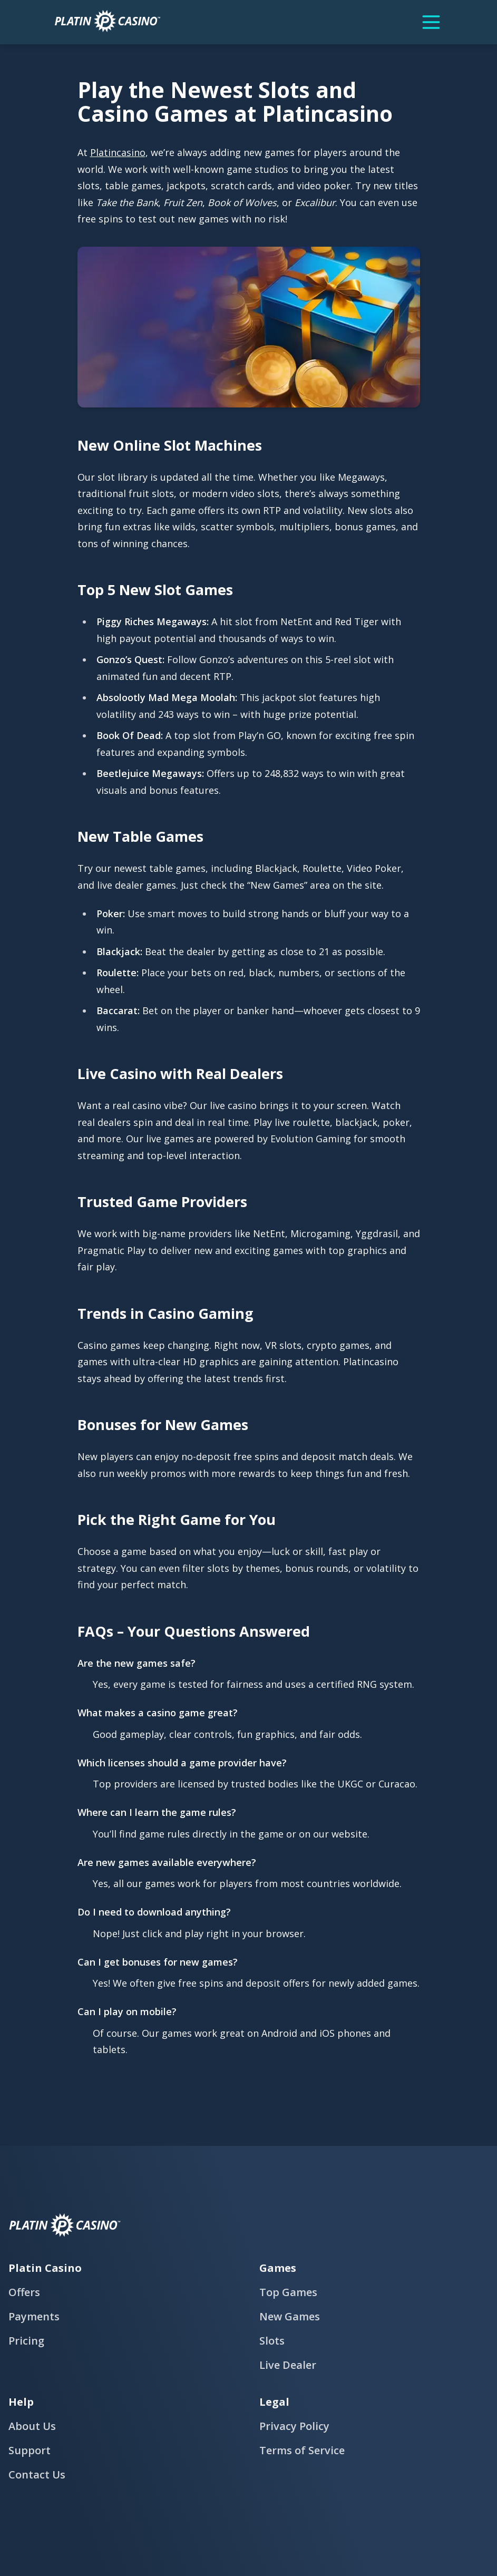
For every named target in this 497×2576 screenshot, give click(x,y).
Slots (272, 2341)
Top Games (288, 2292)
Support (29, 2450)
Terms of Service (302, 2450)
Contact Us (36, 2474)
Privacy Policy (294, 2426)
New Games (289, 2316)
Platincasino (117, 152)
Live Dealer (287, 2365)
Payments (34, 2316)
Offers (24, 2292)
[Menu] (431, 22)
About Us (32, 2426)
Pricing (26, 2341)
